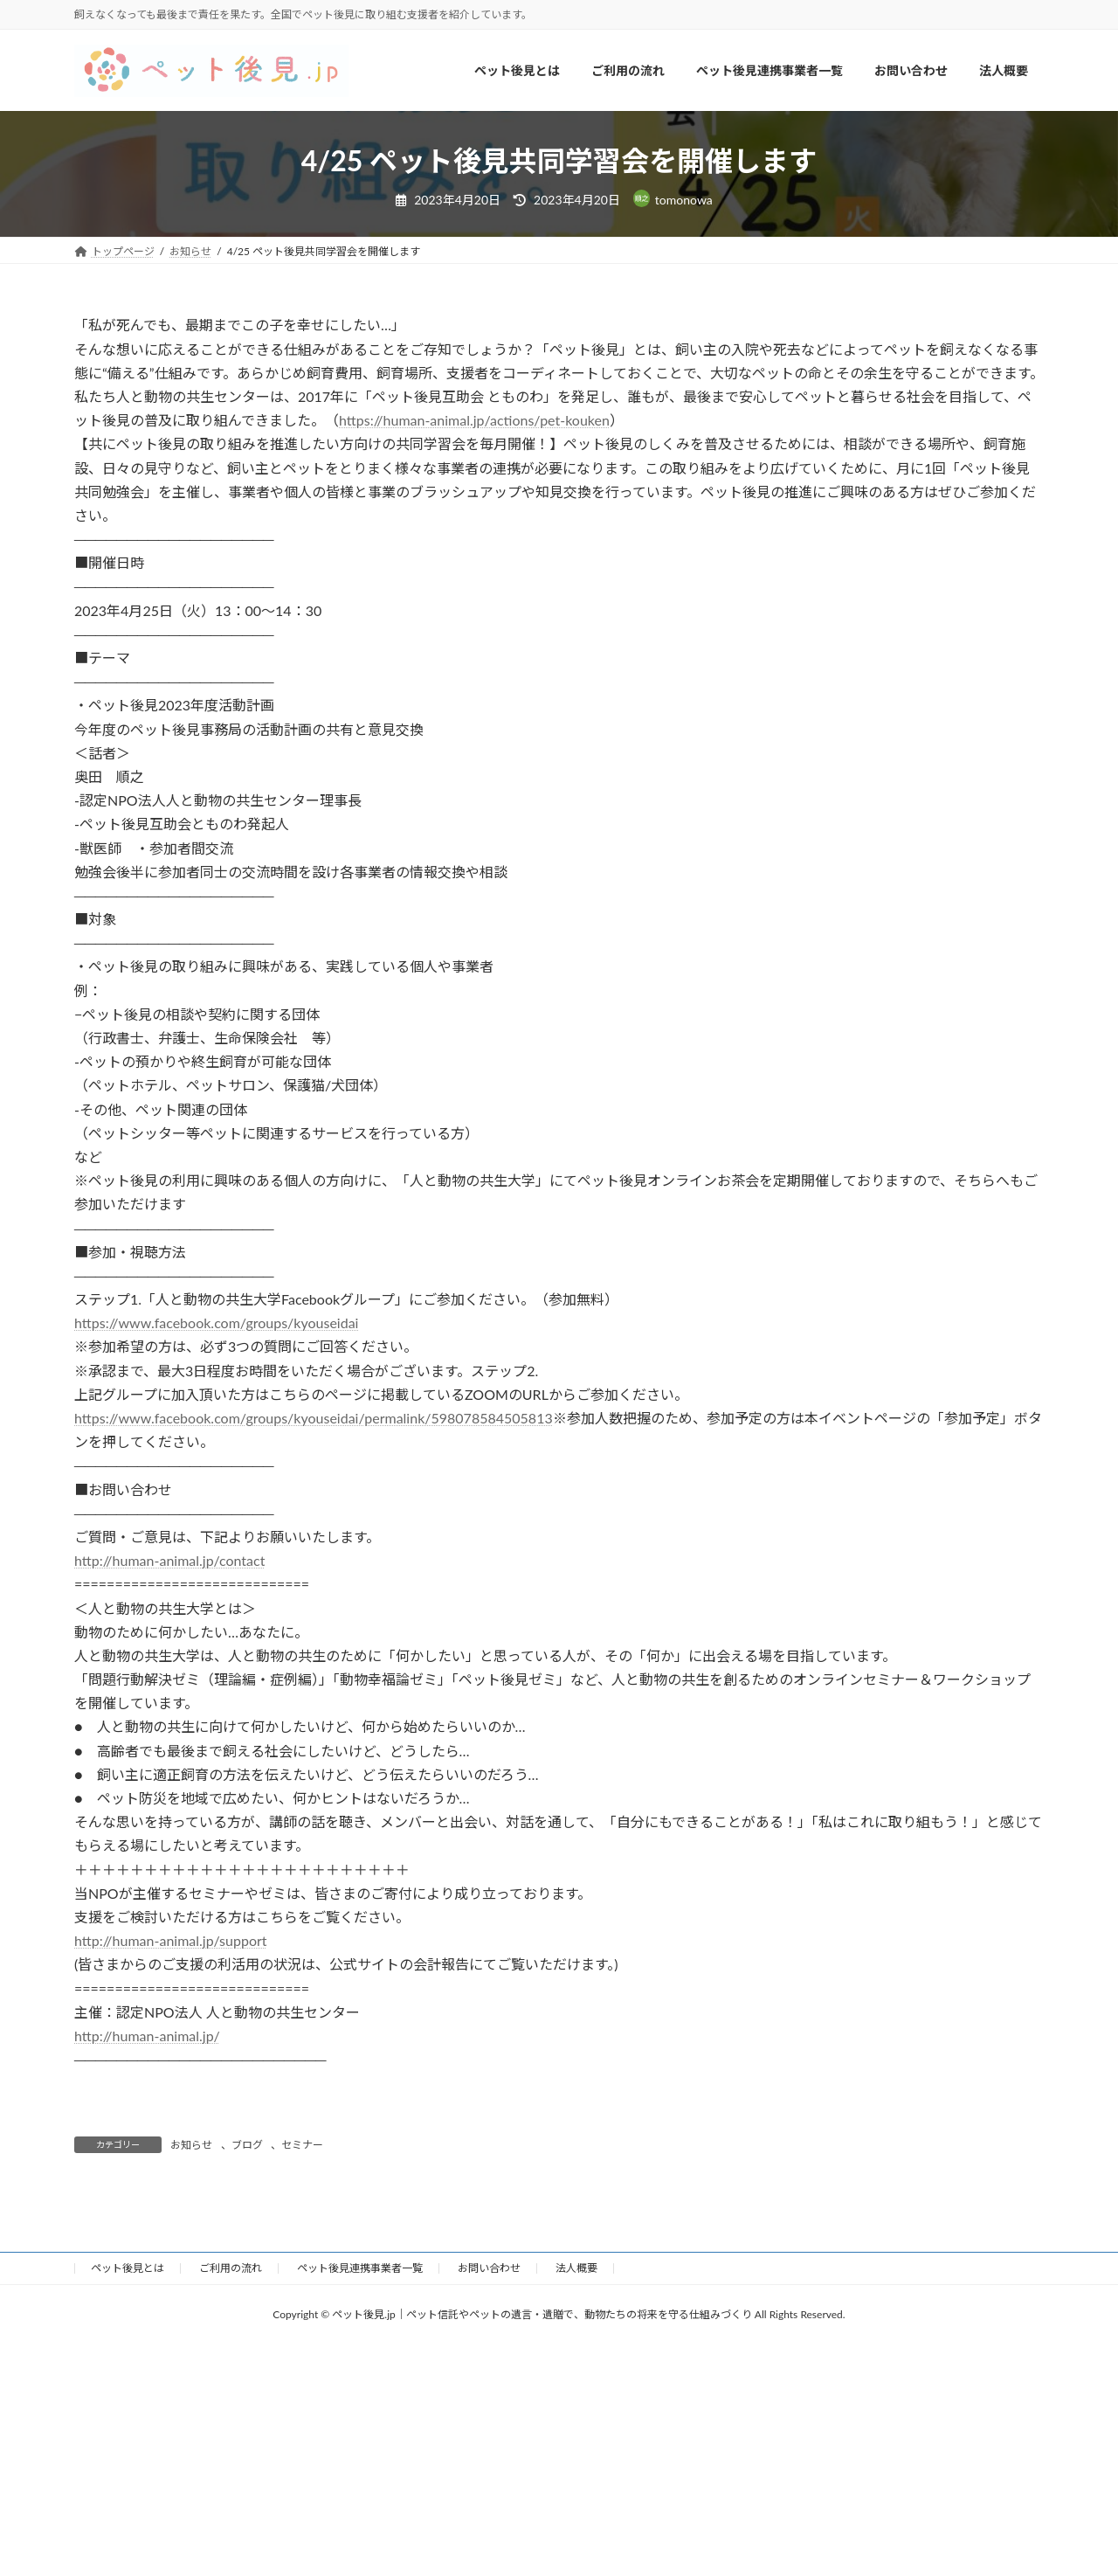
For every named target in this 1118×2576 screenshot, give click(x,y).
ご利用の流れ (230, 2268)
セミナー (302, 2144)
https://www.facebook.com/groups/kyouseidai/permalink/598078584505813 (313, 1417)
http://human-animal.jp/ (147, 2035)
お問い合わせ (489, 2268)
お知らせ (191, 2144)
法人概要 (576, 2268)
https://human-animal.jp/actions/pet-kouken (474, 420)
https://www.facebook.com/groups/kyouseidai (216, 1322)
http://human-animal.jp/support (170, 1940)
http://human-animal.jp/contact (169, 1560)
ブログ (247, 2144)
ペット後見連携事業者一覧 (360, 2268)
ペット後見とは (127, 2268)
